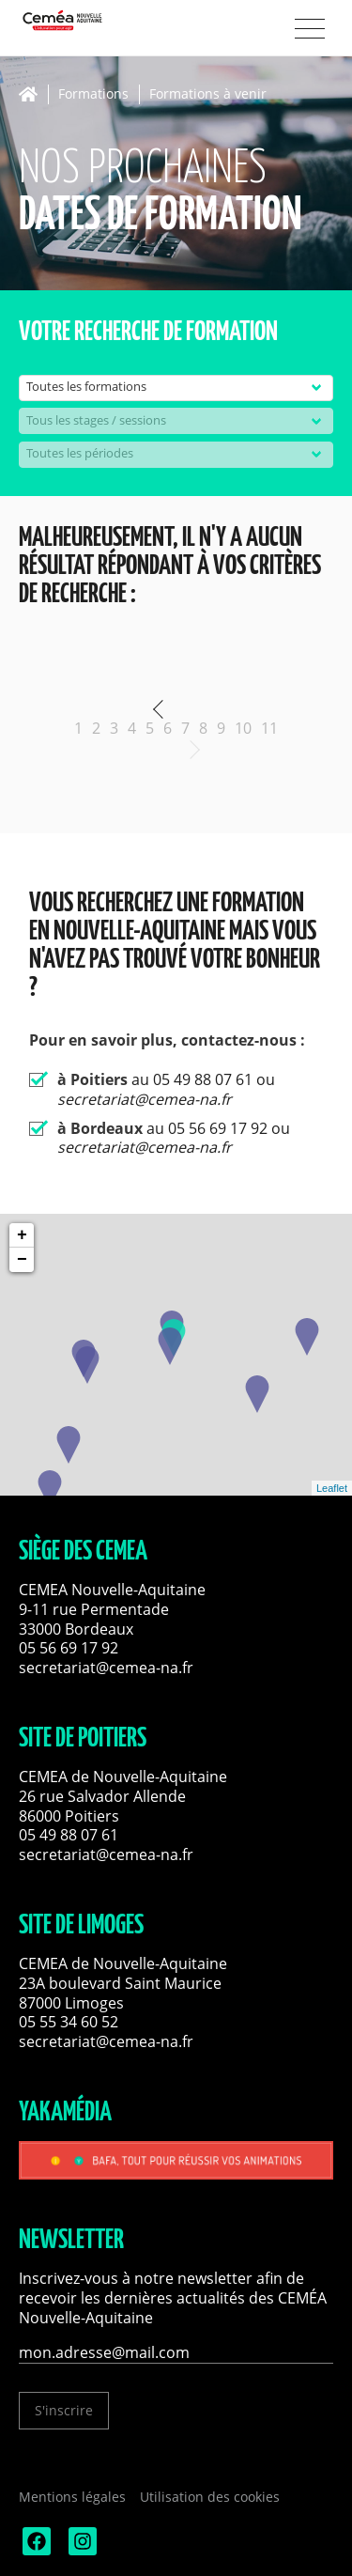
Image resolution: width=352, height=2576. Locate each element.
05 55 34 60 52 (68, 2021)
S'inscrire (64, 2410)
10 (243, 728)
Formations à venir (208, 94)
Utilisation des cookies (210, 2497)
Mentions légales (72, 2497)
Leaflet (331, 1488)
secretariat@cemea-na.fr (106, 1667)
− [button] (22, 1260)
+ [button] (22, 1235)
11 (269, 728)
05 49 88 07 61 (68, 1834)
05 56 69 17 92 (68, 1647)
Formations (93, 94)
